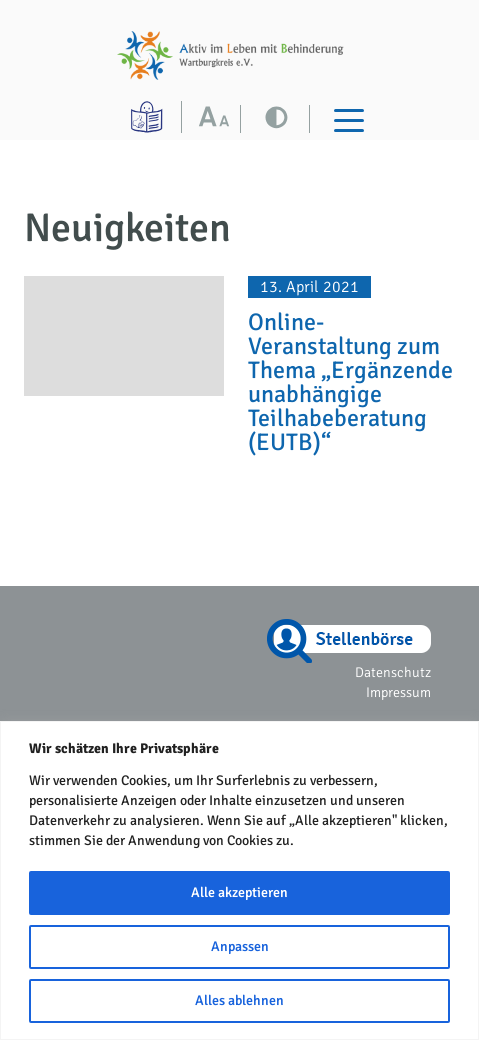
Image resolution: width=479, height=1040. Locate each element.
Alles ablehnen (239, 1000)
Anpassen (240, 946)
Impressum (398, 692)
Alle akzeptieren (239, 892)
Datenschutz (393, 672)
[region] (239, 880)
